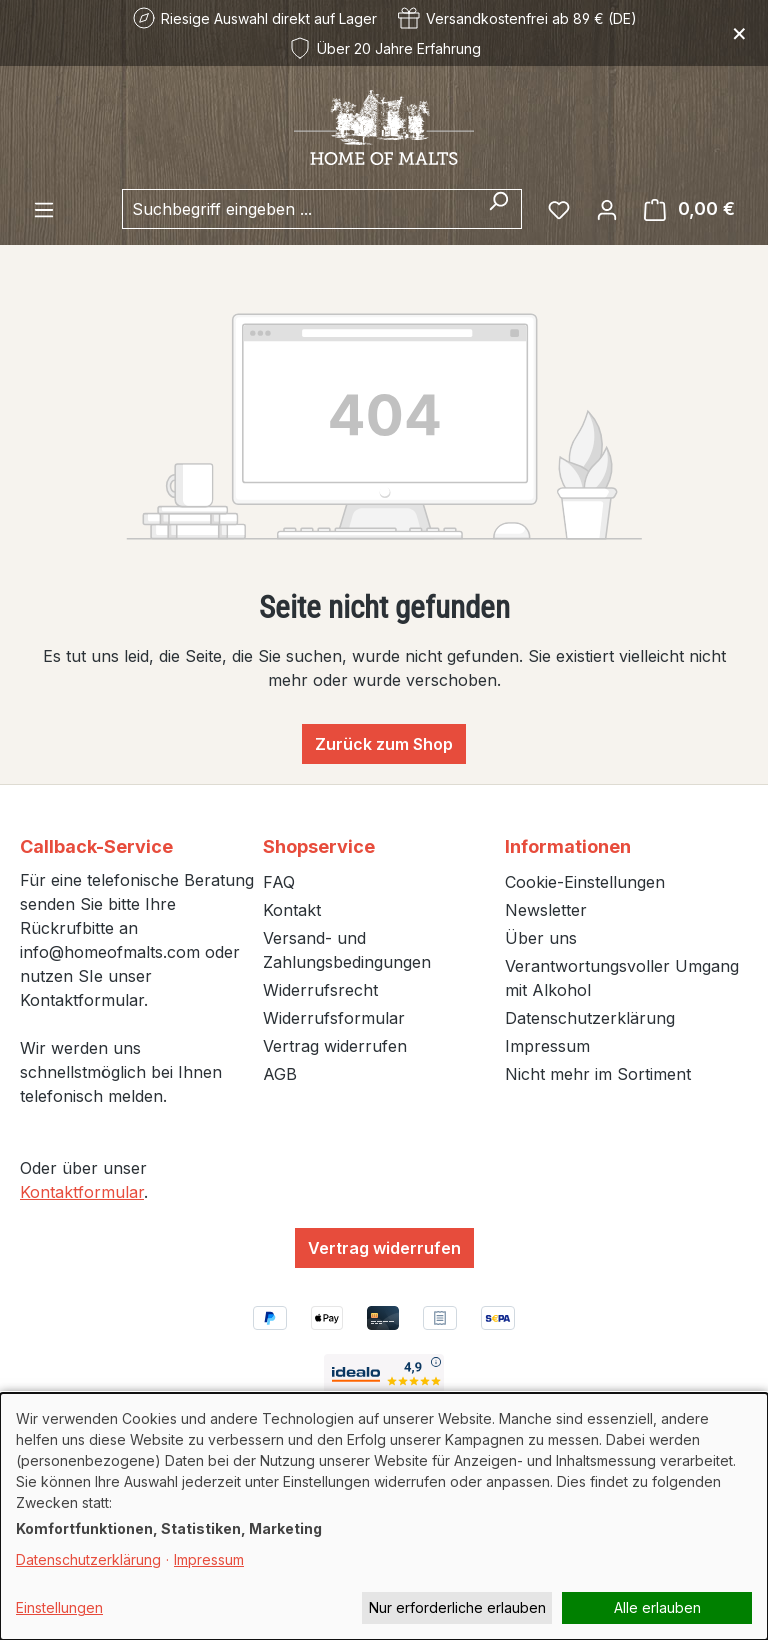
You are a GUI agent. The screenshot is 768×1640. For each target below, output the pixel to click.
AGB (280, 1074)
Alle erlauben (657, 1607)
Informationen (568, 846)
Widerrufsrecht (320, 990)
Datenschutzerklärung (590, 1018)
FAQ (279, 882)
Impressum (547, 1046)
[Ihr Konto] (607, 209)
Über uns (541, 938)
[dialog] (384, 1516)
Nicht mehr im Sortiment (598, 1074)
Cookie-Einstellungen (585, 882)
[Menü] (44, 209)
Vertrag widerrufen (335, 1046)
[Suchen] (498, 209)
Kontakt (292, 910)
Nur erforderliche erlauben (457, 1607)
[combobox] (299, 209)
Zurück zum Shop (384, 744)
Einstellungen (59, 1607)
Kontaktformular (82, 1192)
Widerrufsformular (334, 1018)
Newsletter (546, 910)
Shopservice (319, 846)
